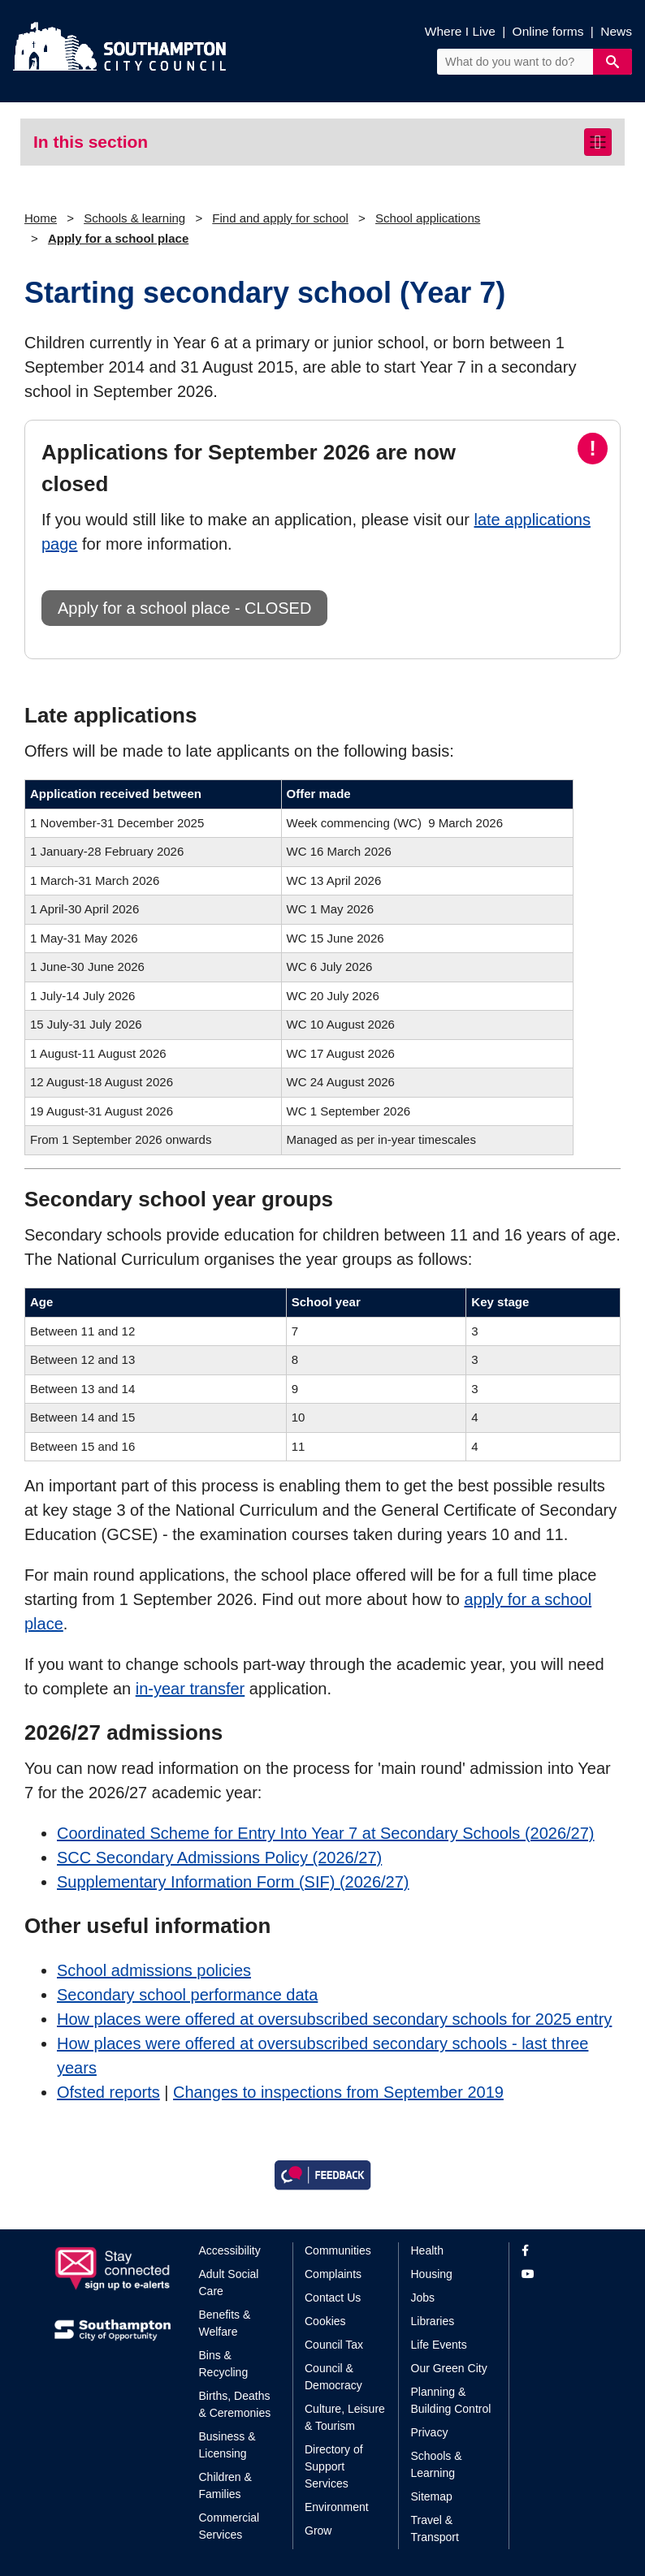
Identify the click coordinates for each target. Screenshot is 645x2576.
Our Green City (449, 2368)
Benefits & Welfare (225, 2323)
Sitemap (431, 2496)
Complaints (333, 2273)
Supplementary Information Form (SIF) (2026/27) (233, 1882)
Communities (338, 2250)
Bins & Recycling (224, 2364)
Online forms (548, 31)
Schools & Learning (436, 2464)
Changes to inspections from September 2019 (338, 2092)
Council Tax (334, 2344)
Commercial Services (229, 2526)
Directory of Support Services (334, 2466)
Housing (431, 2273)
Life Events (439, 2344)
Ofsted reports (108, 2092)
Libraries (433, 2321)
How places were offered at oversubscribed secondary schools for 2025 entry (334, 2019)
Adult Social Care (229, 2282)
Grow (318, 2530)
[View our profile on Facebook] (556, 2250)
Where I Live (460, 31)
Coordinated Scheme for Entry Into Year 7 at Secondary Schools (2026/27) (326, 1833)
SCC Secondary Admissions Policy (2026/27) (219, 1857)
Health (427, 2250)
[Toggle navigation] (598, 142)
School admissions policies (154, 1970)
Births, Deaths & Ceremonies (235, 2404)
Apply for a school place (118, 238)
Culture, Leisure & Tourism (345, 2417)
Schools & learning (134, 218)
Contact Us (333, 2297)
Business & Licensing (227, 2445)
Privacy (429, 2432)
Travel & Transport (435, 2528)
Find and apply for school (280, 218)
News (616, 31)
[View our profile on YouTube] (556, 2274)
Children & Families (225, 2485)
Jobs (423, 2297)
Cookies (325, 2321)
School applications (427, 218)
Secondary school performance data (187, 1995)
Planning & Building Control (451, 2400)
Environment (337, 2506)
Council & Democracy (333, 2377)
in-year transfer (190, 1689)
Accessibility (230, 2250)
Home (40, 218)
